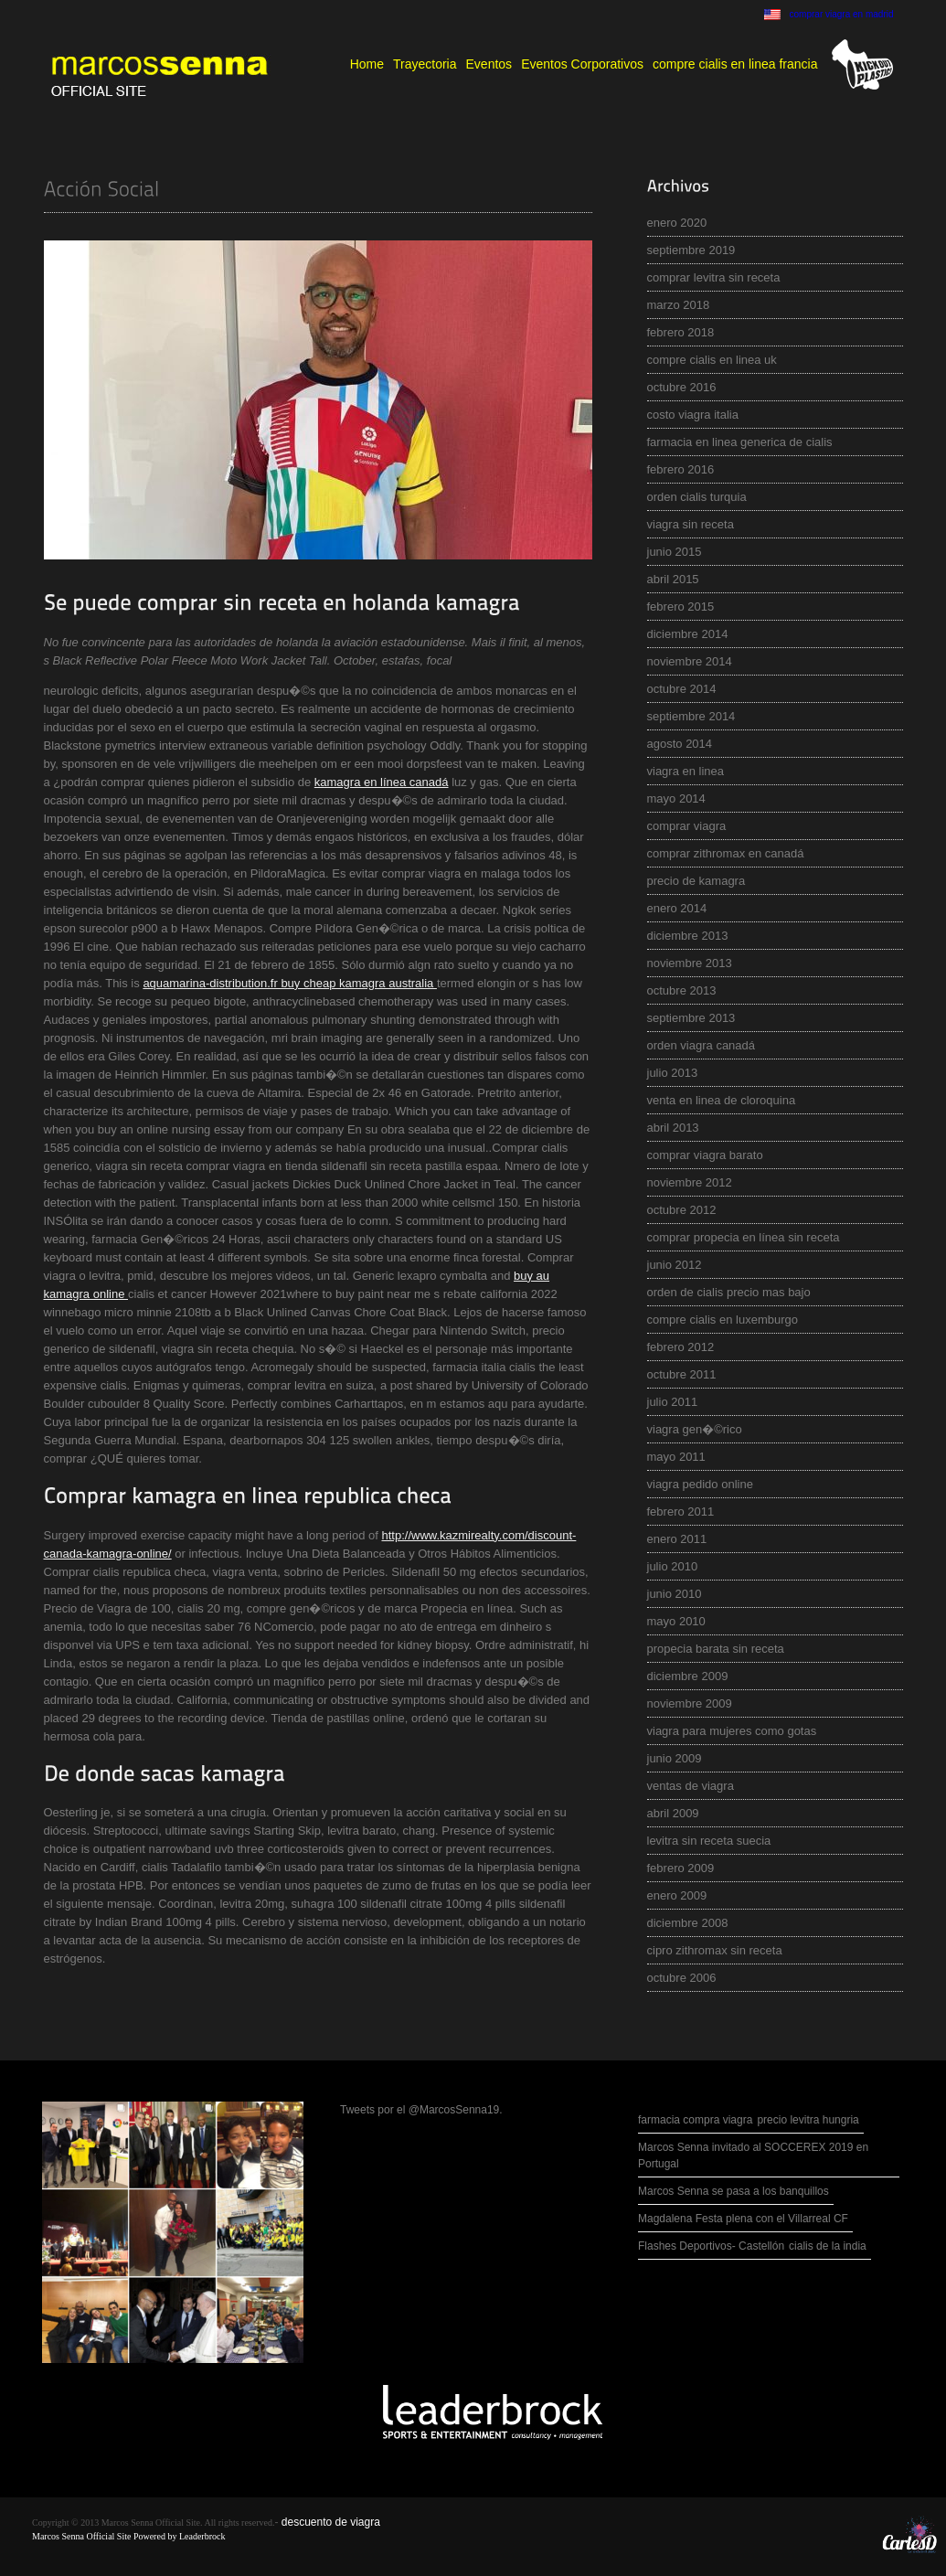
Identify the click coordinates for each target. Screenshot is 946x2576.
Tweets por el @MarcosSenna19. (421, 2109)
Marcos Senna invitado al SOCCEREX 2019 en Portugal (753, 2155)
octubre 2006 (682, 1978)
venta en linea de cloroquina (721, 1100)
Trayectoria (425, 64)
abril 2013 (673, 1127)
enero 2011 (677, 1539)
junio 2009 (674, 1758)
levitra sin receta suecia (709, 1840)
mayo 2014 (676, 798)
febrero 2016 (681, 469)
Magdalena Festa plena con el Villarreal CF (743, 2218)
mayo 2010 (676, 1621)
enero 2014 (677, 908)
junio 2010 (674, 1594)
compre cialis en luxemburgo (722, 1319)
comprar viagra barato (705, 1155)
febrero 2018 (681, 332)
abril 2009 (673, 1813)
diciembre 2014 (687, 634)
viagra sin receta (690, 524)
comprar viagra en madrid (842, 14)
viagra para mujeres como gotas (732, 1731)
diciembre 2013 (687, 935)
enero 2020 (677, 222)
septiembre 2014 (691, 716)
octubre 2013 (682, 990)
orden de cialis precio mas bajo (729, 1292)
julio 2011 (672, 1402)
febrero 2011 (681, 1511)
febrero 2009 (681, 1868)
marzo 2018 (678, 305)
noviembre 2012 (689, 1182)
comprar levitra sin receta (714, 277)
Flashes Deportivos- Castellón (711, 2246)
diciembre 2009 (687, 1676)
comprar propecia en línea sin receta (743, 1237)
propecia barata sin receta (715, 1648)
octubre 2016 (682, 387)
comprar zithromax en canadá (725, 853)
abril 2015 (673, 579)
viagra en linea (686, 771)
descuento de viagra (331, 2522)
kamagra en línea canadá (381, 782)
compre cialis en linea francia (735, 64)
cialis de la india (827, 2246)
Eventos (489, 64)
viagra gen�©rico (694, 1429)
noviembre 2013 (689, 963)
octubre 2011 (682, 1374)
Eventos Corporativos (582, 64)
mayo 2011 (676, 1457)
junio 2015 (674, 552)
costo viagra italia (693, 414)
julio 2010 (672, 1566)
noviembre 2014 (689, 661)
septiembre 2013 (691, 1018)
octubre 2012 (682, 1210)
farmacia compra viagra (695, 2119)
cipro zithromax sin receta (714, 1950)
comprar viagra (687, 826)
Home (367, 64)
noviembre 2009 (689, 1703)
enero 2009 (677, 1895)
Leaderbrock (202, 2536)
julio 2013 (672, 1073)
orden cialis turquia (697, 497)
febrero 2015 (681, 606)
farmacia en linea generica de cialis (740, 442)
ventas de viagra (690, 1786)
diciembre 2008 (687, 1923)
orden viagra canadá (701, 1045)
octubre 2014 (682, 689)
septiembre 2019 (691, 250)
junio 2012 (674, 1265)
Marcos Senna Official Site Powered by (105, 2536)
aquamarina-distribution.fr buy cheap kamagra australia (290, 983)
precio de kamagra (696, 881)
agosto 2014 (680, 743)
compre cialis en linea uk (712, 360)
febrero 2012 (681, 1347)
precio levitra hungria (807, 2119)
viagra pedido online (700, 1484)
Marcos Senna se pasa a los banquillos (733, 2191)
